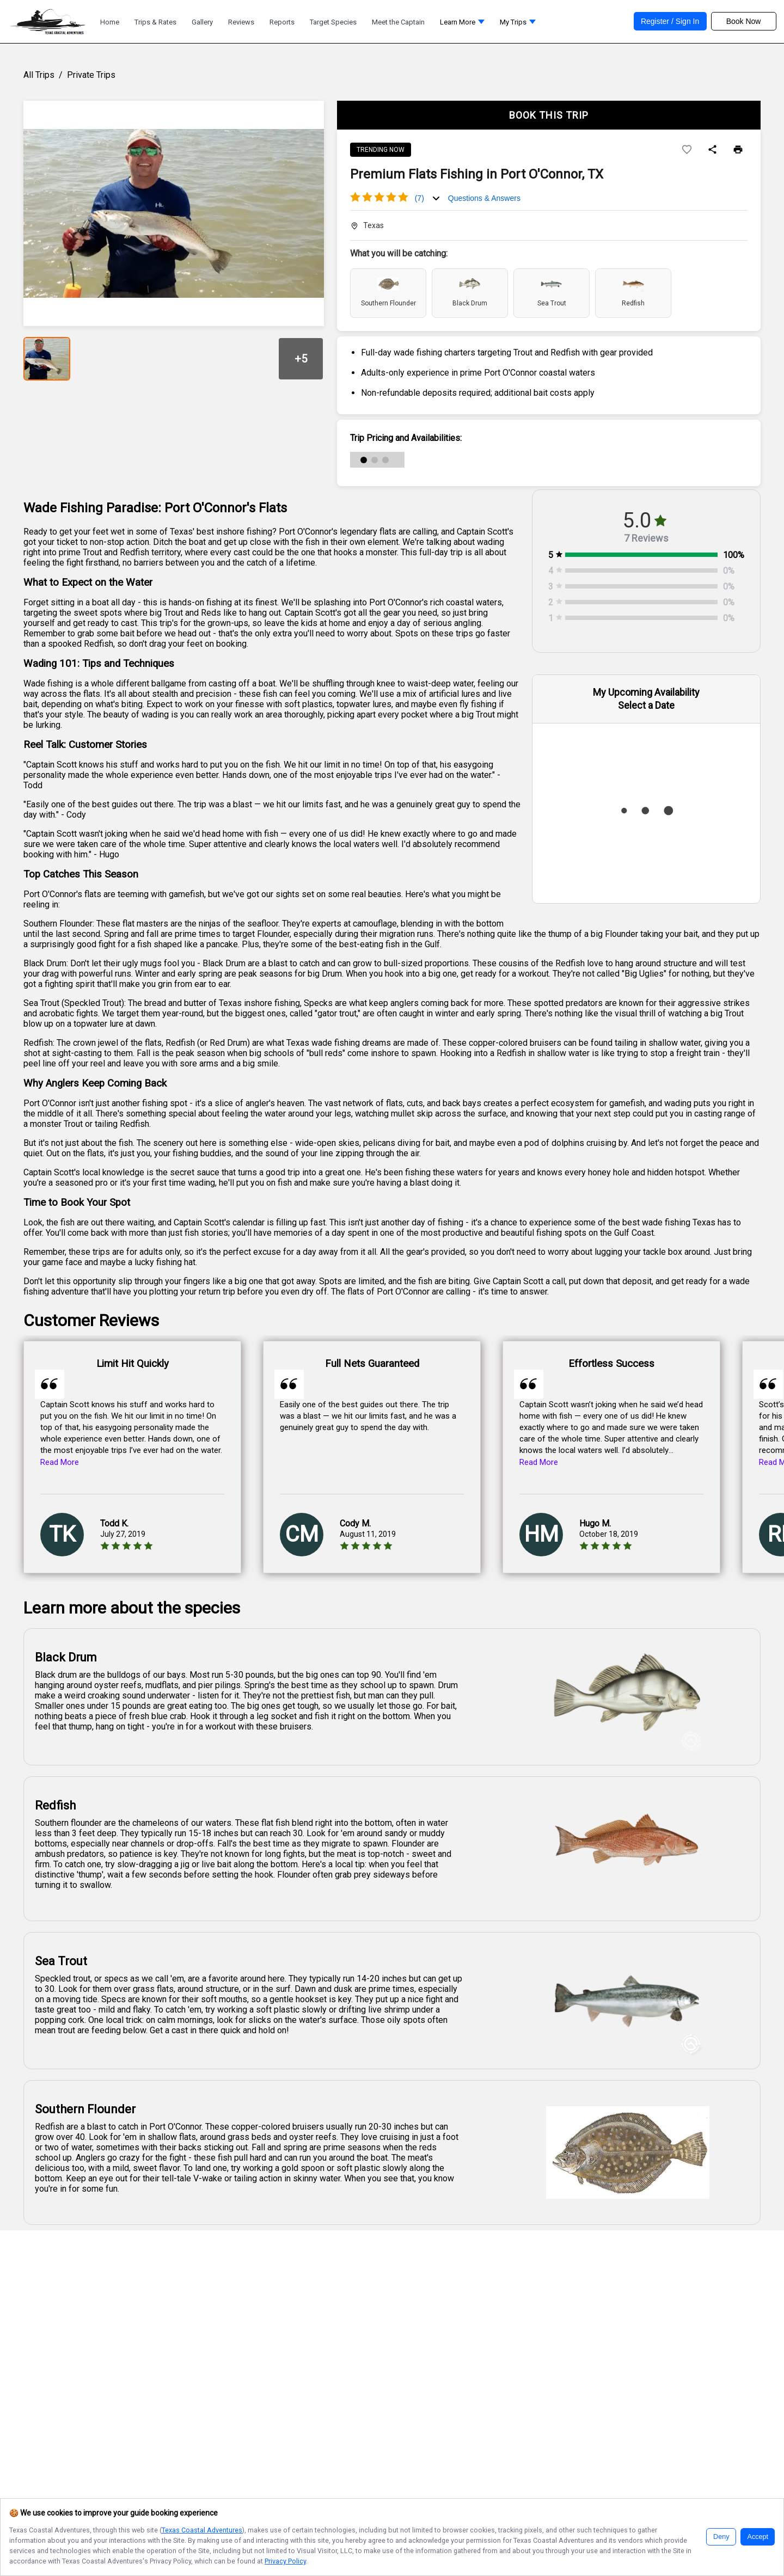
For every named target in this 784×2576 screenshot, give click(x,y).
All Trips (38, 75)
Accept (757, 2537)
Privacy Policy (285, 2561)
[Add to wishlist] (686, 150)
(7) (419, 198)
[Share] (712, 150)
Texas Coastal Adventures (202, 2530)
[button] (462, 25)
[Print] (738, 150)
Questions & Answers (484, 198)
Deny (721, 2537)
